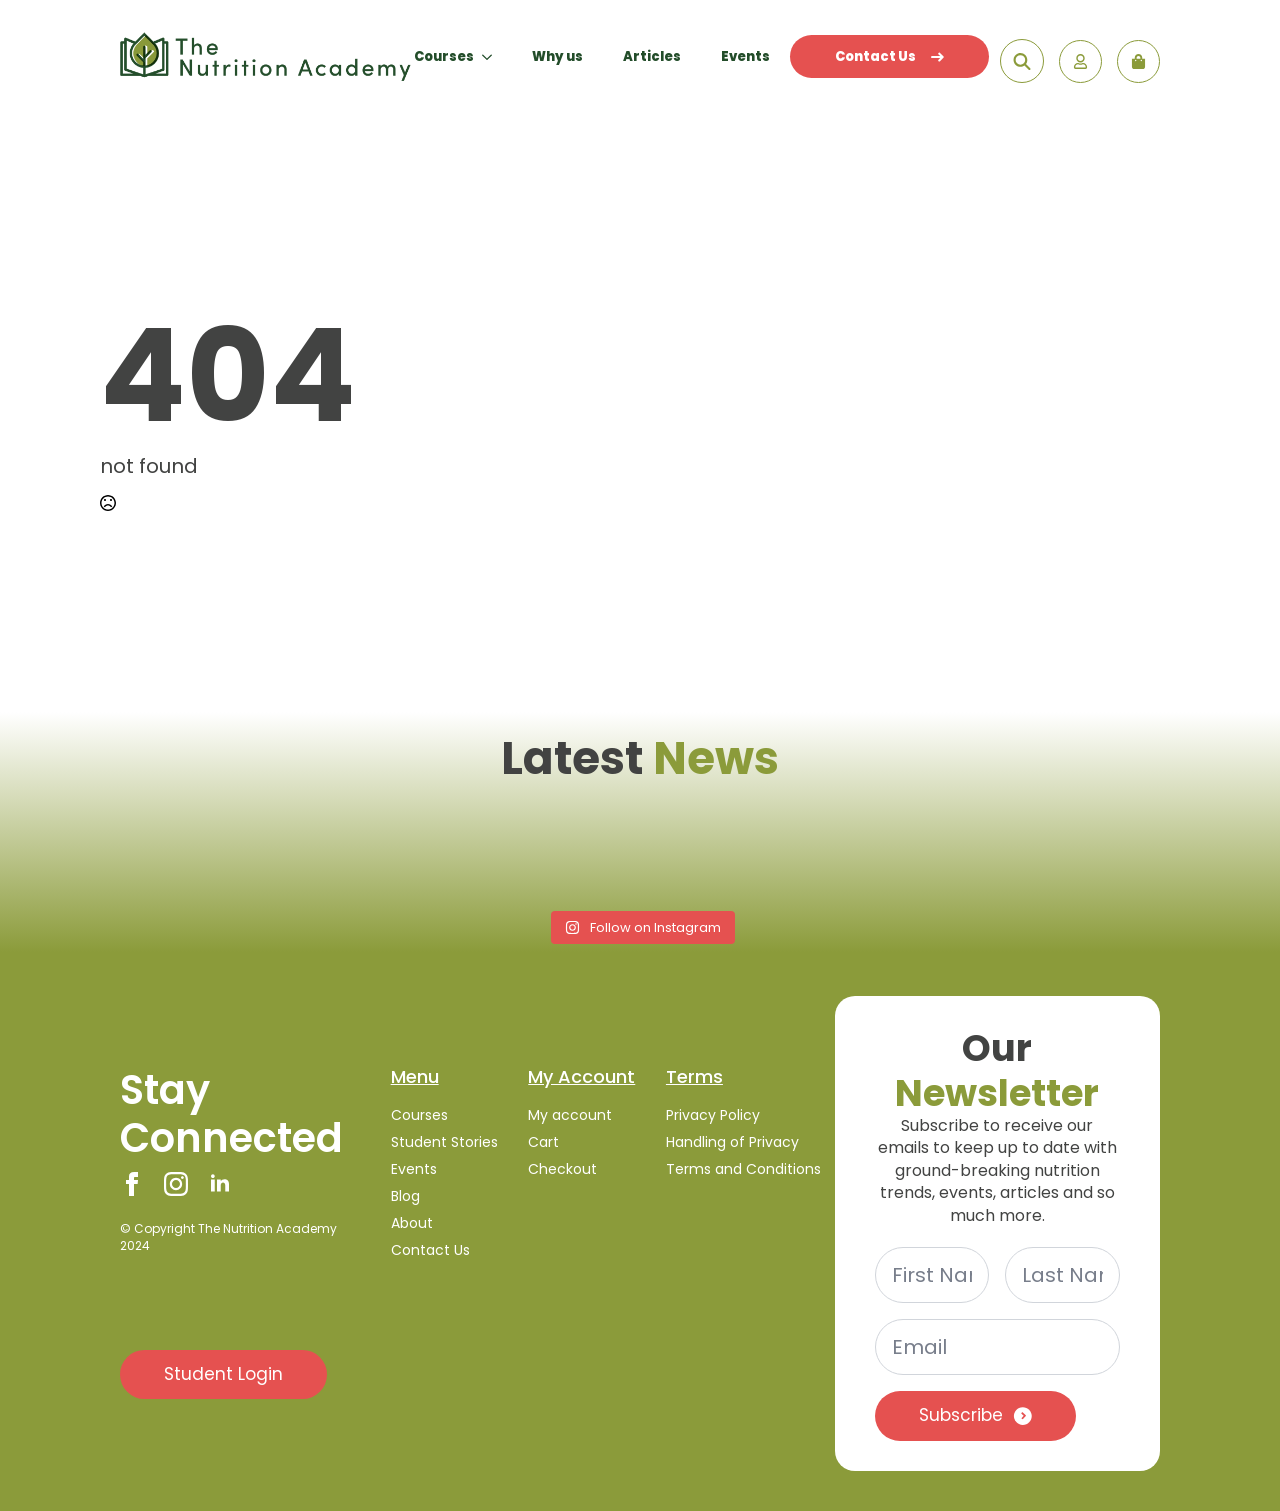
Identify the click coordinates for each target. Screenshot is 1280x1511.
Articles (652, 56)
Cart (543, 1142)
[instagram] (176, 1184)
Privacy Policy (713, 1115)
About (412, 1223)
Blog (405, 1196)
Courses (444, 56)
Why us (557, 56)
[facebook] (132, 1184)
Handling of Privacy (732, 1142)
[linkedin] (220, 1184)
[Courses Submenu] (493, 56)
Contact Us (889, 56)
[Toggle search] (1022, 61)
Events (745, 56)
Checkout (562, 1169)
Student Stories (444, 1142)
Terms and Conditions (734, 1169)
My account (570, 1115)
